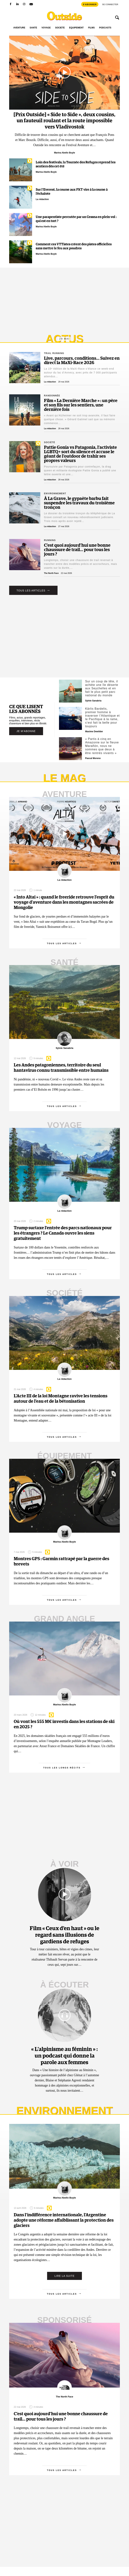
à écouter (64, 1985)
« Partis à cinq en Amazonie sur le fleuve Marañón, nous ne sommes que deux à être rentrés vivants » (102, 746)
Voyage (46, 28)
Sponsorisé (64, 2320)
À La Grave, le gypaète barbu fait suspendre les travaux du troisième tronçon (79, 503)
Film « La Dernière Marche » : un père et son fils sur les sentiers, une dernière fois (80, 405)
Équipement (76, 28)
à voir (64, 1864)
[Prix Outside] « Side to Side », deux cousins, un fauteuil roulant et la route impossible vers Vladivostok (64, 121)
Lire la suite (64, 2275)
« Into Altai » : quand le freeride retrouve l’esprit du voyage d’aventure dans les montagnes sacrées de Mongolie (64, 902)
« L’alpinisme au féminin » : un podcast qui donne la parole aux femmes (64, 2056)
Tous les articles (30, 590)
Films (91, 28)
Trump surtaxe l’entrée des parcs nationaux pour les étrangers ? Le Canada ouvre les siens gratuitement (63, 1233)
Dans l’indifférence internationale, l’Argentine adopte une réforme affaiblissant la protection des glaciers (64, 2220)
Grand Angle (64, 1618)
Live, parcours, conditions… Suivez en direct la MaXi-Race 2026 (82, 360)
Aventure (19, 28)
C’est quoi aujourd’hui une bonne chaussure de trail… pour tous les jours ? (77, 549)
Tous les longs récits (61, 1768)
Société (60, 28)
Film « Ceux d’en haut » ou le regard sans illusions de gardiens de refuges (64, 1935)
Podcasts (105, 28)
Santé (33, 28)
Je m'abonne (26, 731)
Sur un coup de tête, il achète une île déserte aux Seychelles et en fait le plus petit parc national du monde (101, 688)
